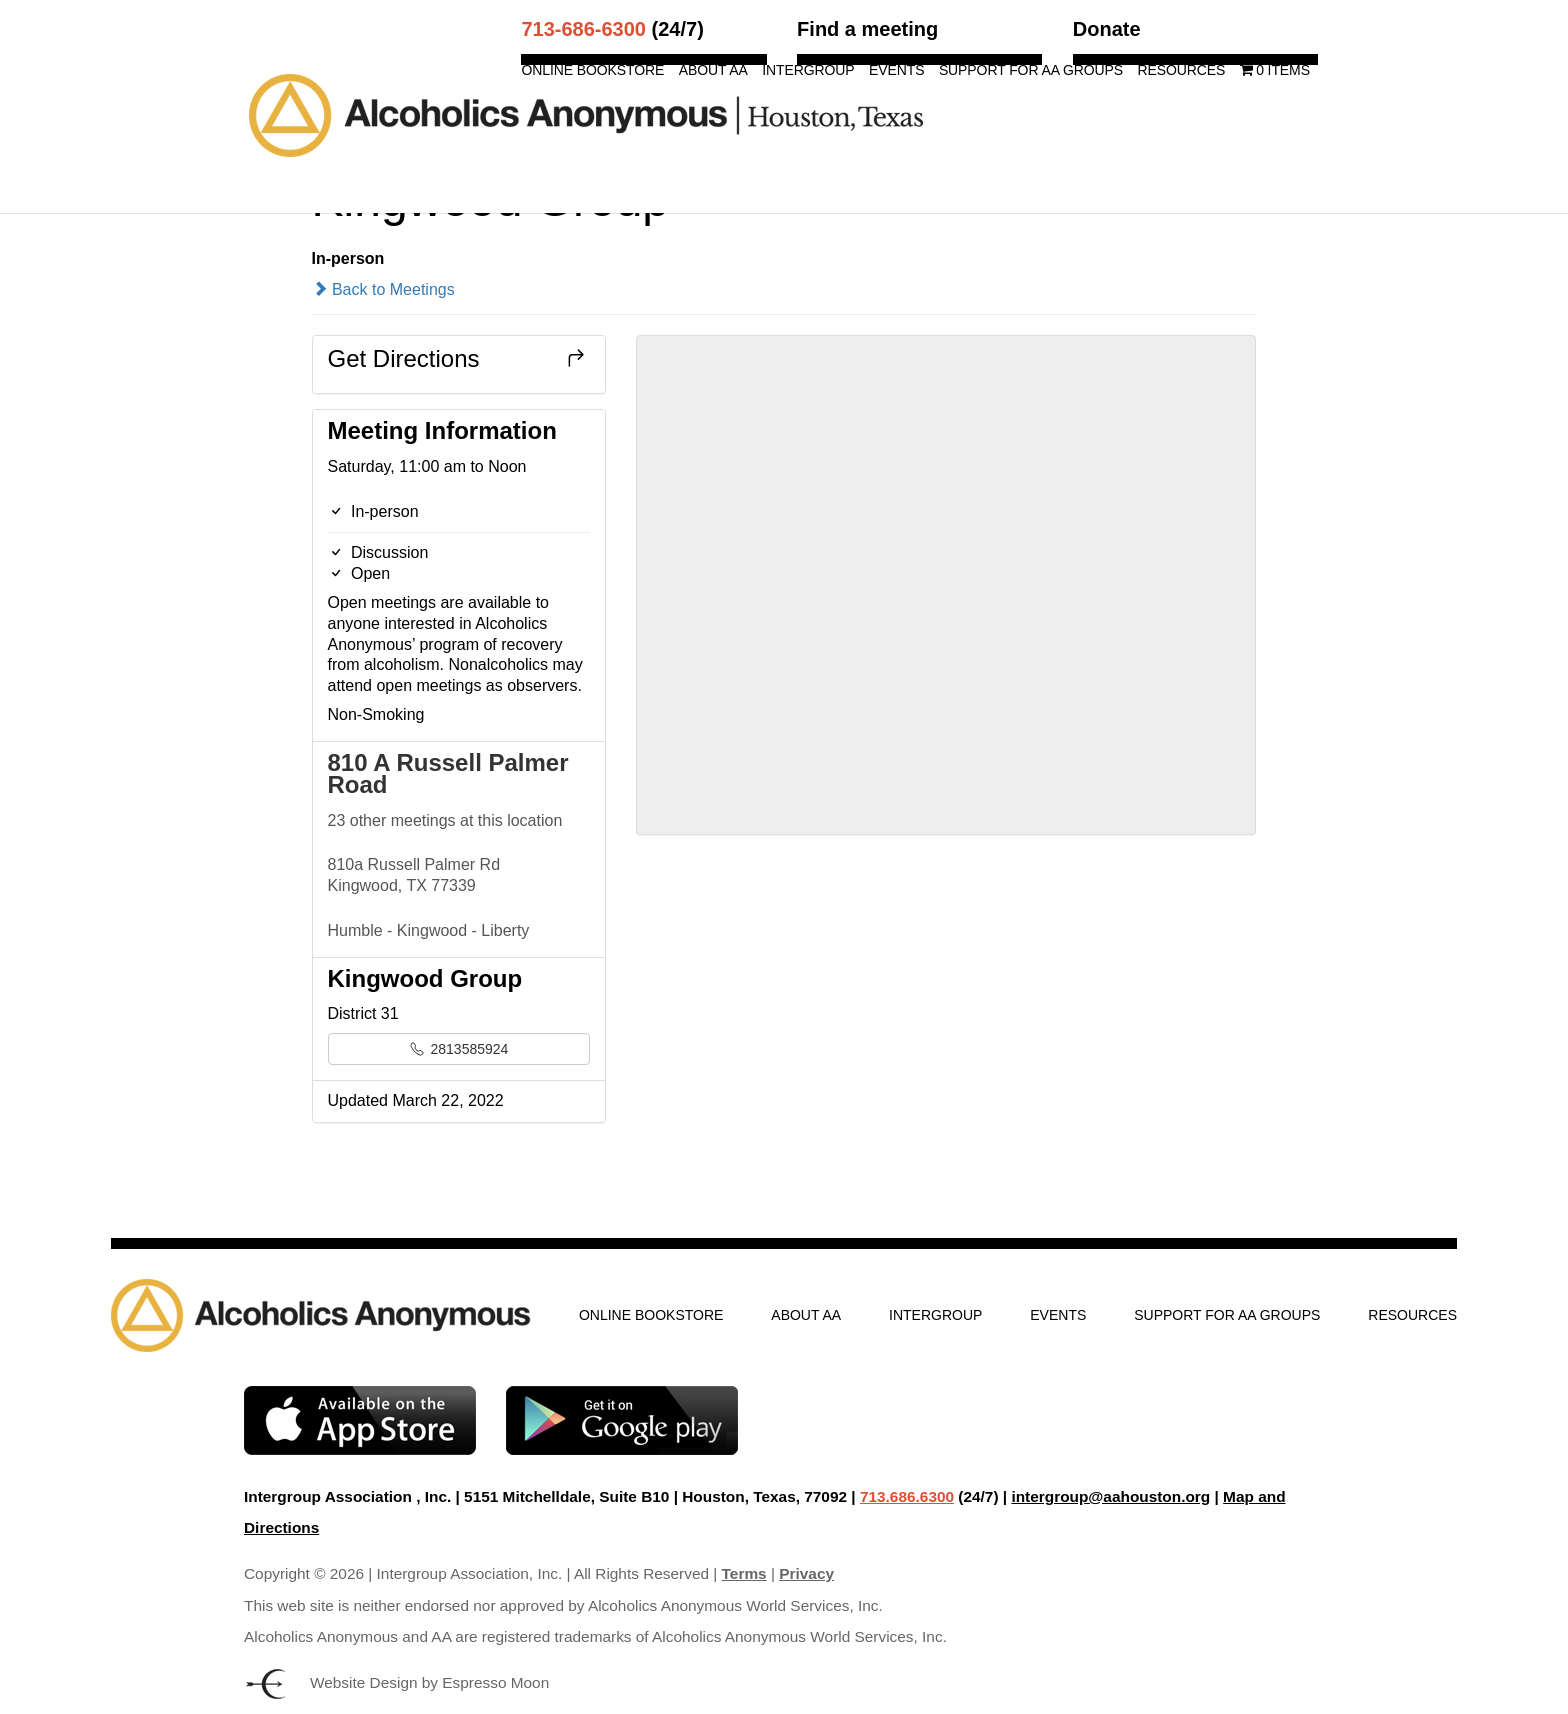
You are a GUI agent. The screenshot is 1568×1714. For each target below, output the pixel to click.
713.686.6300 (907, 1496)
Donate (1107, 29)
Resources (1181, 70)
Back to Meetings (383, 289)
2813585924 (459, 1049)
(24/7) (612, 29)
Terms (744, 1573)
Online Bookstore (592, 70)
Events (896, 70)
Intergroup (808, 70)
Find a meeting (867, 29)
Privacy (806, 1573)
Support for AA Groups (1031, 70)
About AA (713, 70)
